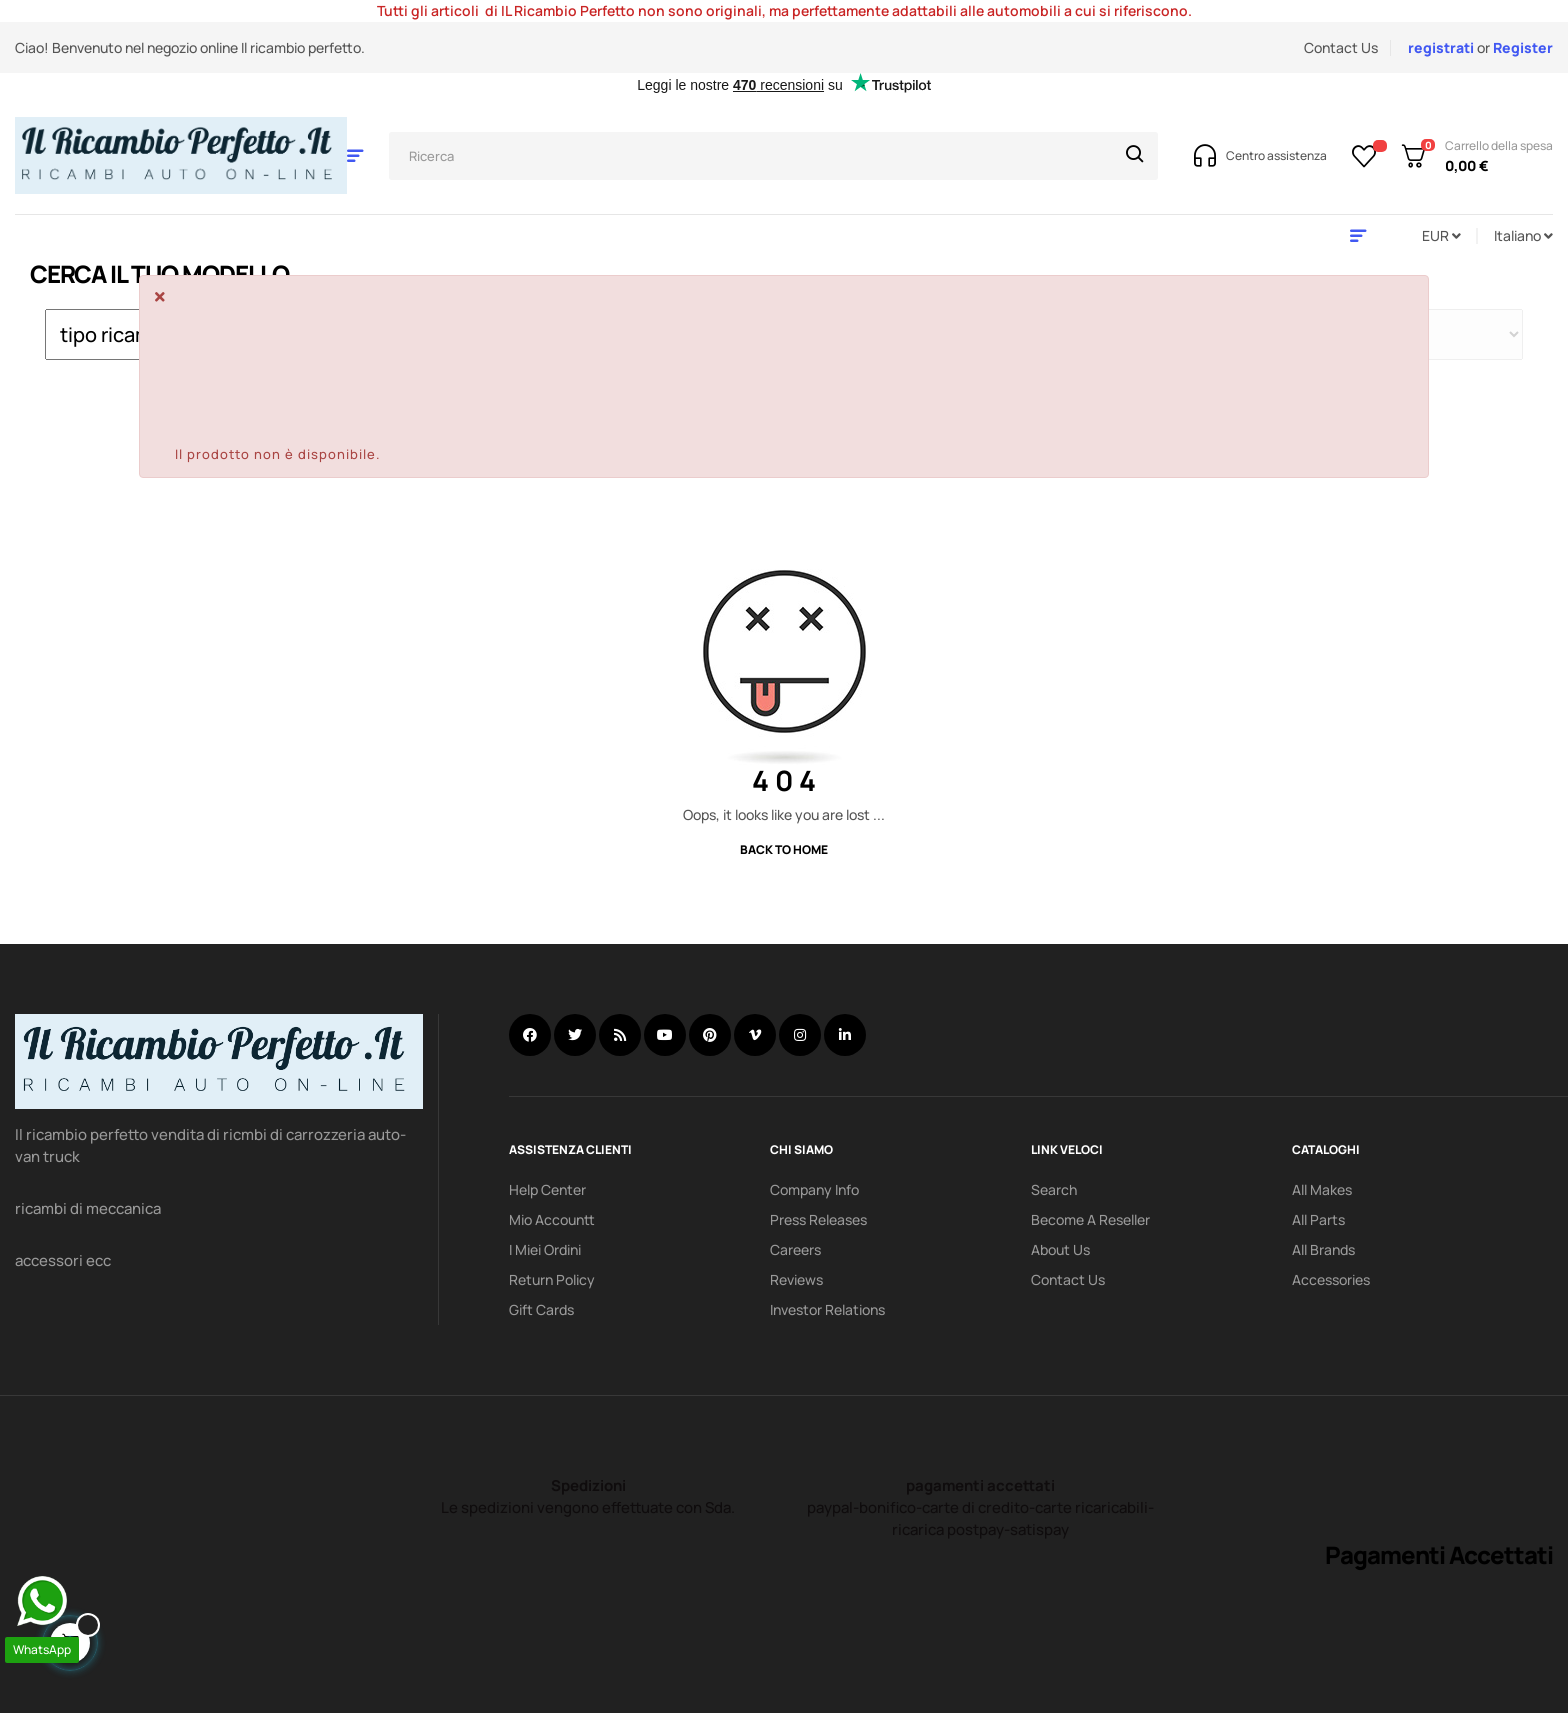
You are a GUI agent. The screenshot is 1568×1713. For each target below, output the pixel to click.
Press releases (818, 1219)
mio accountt (552, 1219)
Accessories (1331, 1279)
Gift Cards (541, 1309)
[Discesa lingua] (1523, 236)
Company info (814, 1189)
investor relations (827, 1309)
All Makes (1322, 1189)
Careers (795, 1249)
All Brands (1323, 1249)
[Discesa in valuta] (1441, 236)
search (1054, 1189)
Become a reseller (1090, 1219)
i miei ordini (545, 1249)
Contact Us (1341, 47)
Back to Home (784, 849)
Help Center (547, 1189)
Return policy (552, 1279)
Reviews (796, 1279)
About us (1060, 1249)
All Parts (1318, 1219)
